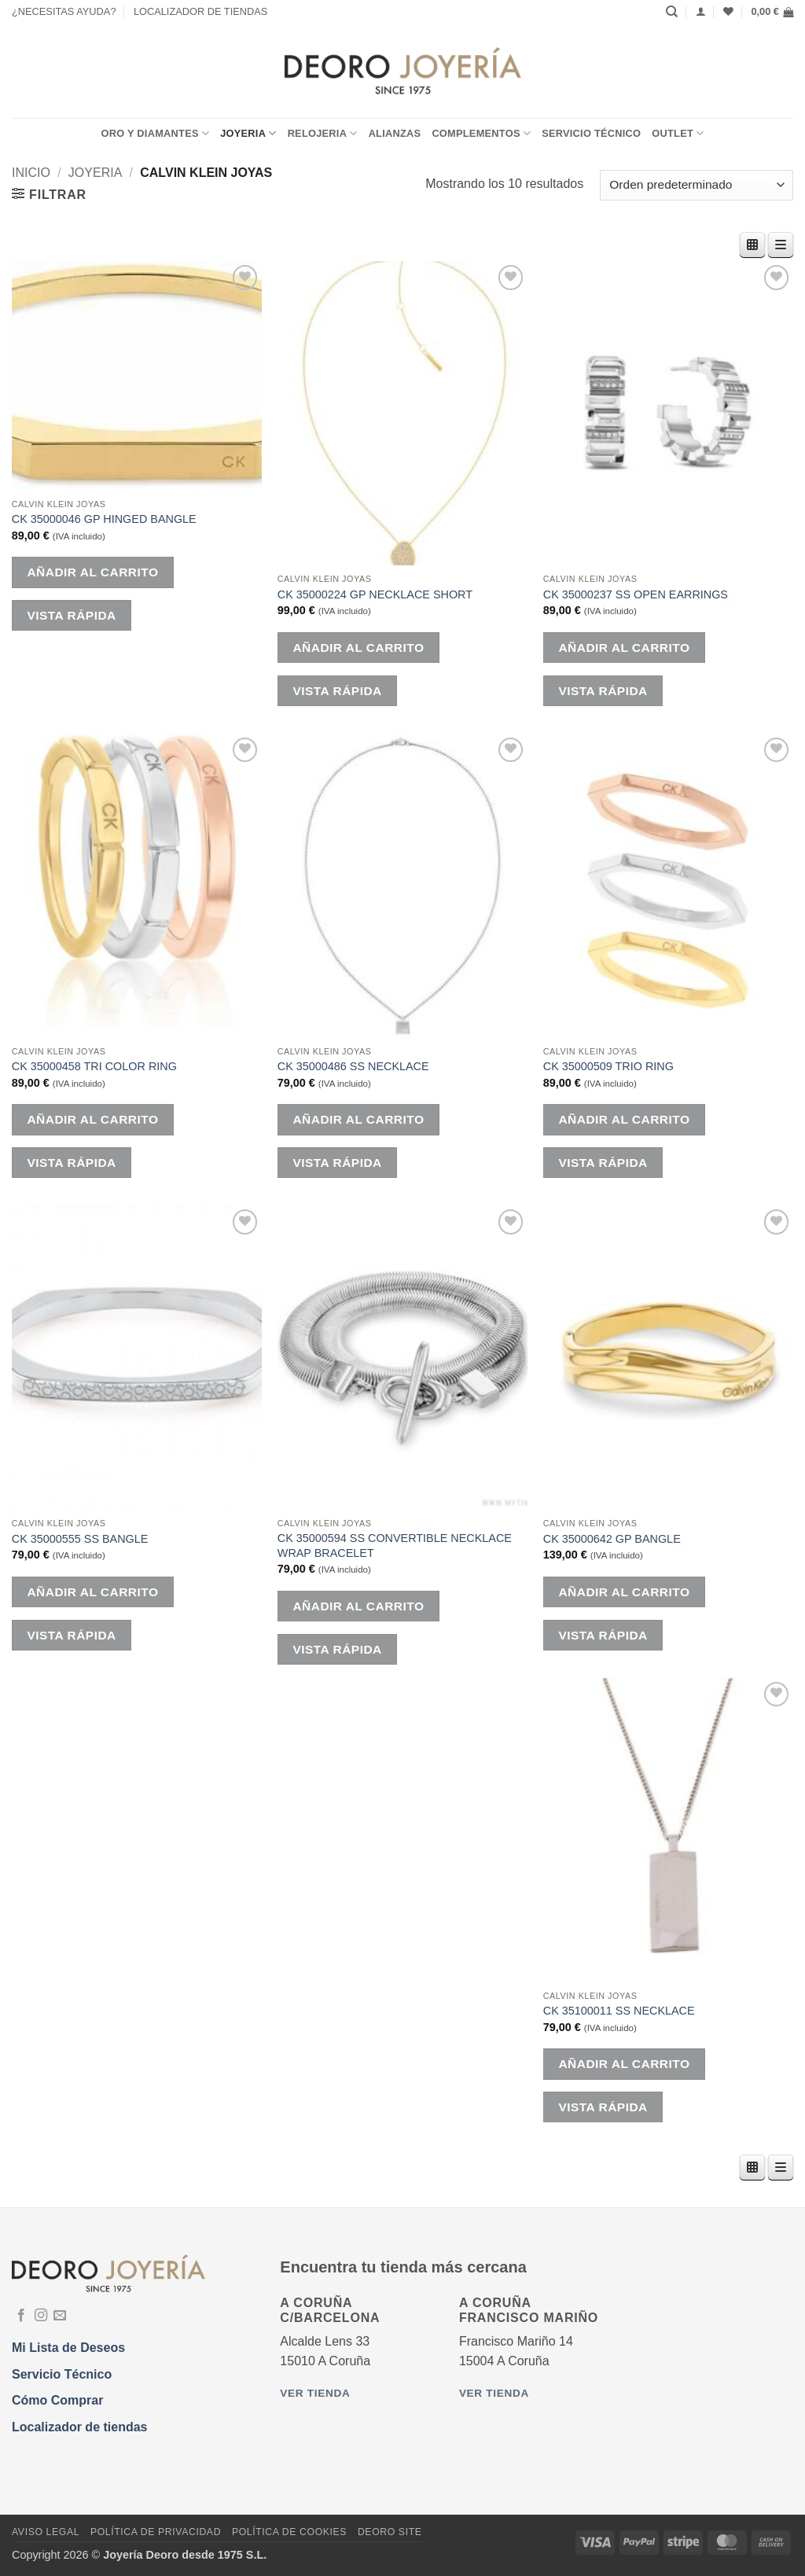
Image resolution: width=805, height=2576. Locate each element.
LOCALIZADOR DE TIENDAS (200, 11)
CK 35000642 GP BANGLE (612, 1539)
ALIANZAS (395, 133)
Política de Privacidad (155, 2531)
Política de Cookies (289, 2531)
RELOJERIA (323, 133)
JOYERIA (248, 133)
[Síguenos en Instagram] (41, 2316)
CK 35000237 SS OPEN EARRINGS (635, 594)
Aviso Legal (45, 2531)
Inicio (31, 172)
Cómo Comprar (57, 2400)
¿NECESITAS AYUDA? (64, 11)
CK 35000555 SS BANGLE (80, 1539)
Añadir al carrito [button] (92, 572)
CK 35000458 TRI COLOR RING (94, 1066)
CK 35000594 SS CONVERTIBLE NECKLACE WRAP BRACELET (395, 1545)
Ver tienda (315, 2393)
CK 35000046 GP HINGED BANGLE (104, 519)
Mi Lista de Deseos (68, 2347)
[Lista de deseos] (728, 11)
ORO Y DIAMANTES (155, 133)
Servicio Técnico (591, 133)
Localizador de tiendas (79, 2427)
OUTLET (678, 133)
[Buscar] (672, 12)
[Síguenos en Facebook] (21, 2316)
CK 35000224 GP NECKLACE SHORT (375, 594)
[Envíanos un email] (59, 2316)
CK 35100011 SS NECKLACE (619, 2010)
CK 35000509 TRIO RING (608, 1066)
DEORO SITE (390, 2531)
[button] (772, 12)
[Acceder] (701, 11)
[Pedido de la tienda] (696, 185)
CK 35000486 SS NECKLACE (353, 1066)
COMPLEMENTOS (481, 133)
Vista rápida (71, 615)
